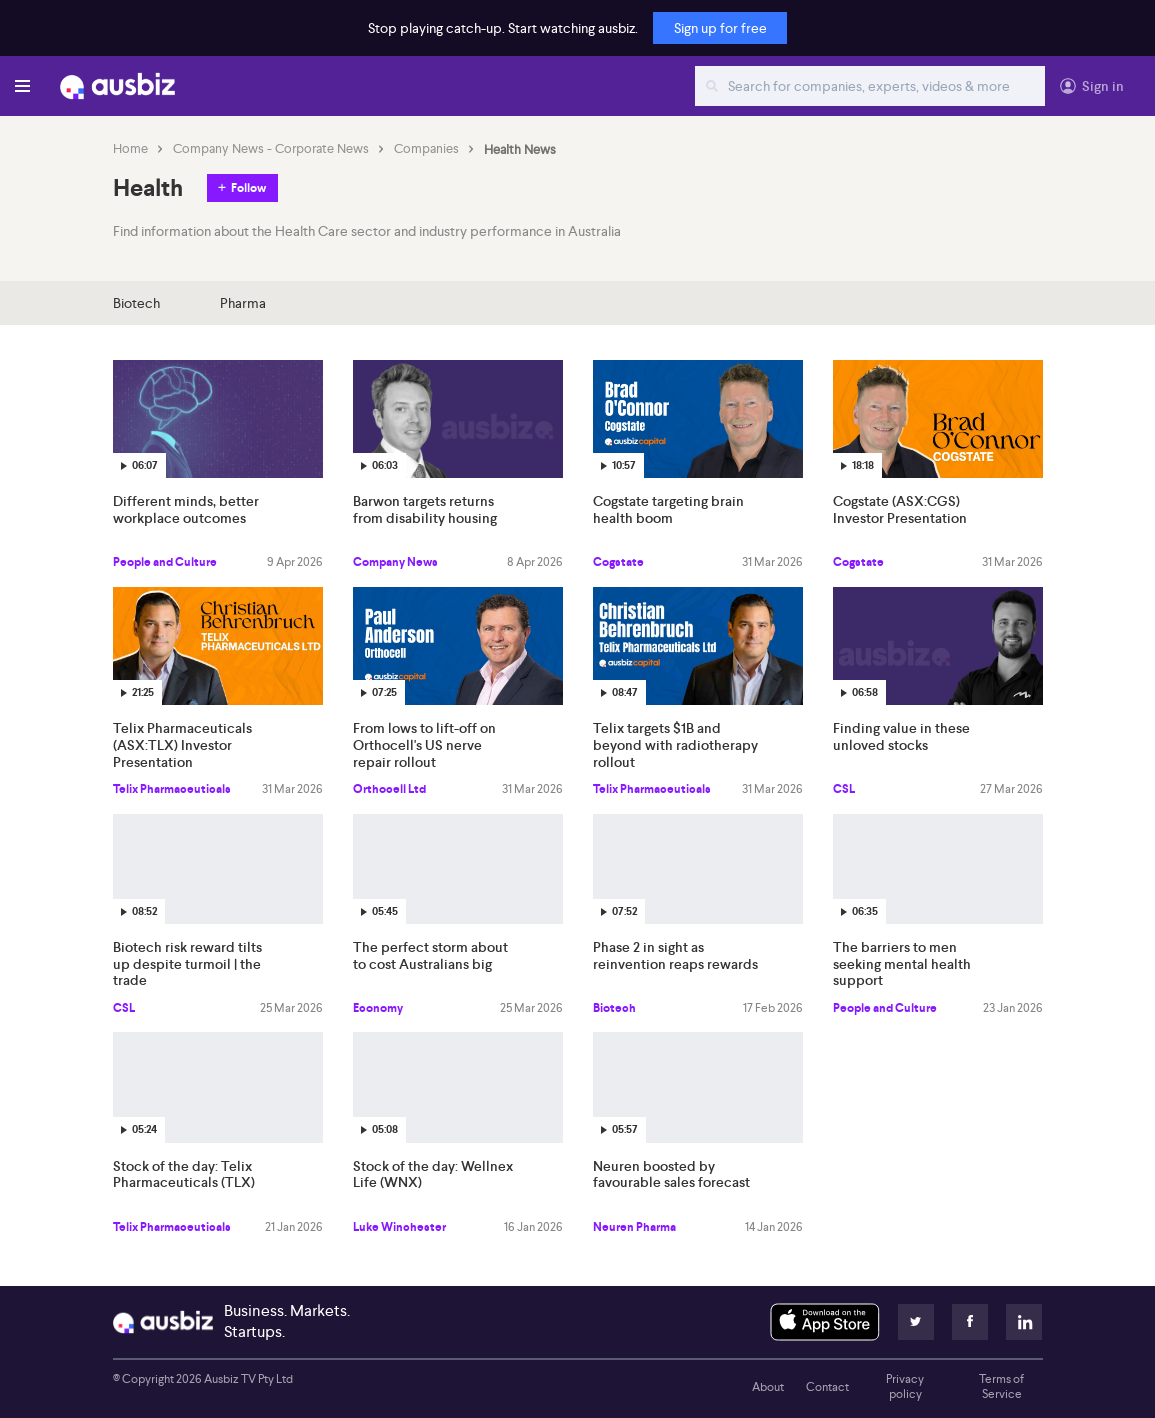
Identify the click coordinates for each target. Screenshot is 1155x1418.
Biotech (136, 303)
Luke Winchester (399, 1227)
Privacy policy (905, 1387)
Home (130, 149)
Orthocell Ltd (389, 789)
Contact (827, 1387)
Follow (248, 188)
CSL (844, 789)
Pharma (243, 303)
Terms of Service (1001, 1387)
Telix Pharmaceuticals (172, 789)
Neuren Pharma (634, 1227)
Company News (395, 562)
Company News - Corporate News (271, 149)
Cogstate (618, 562)
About (768, 1387)
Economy (378, 1008)
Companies (426, 149)
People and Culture (165, 562)
